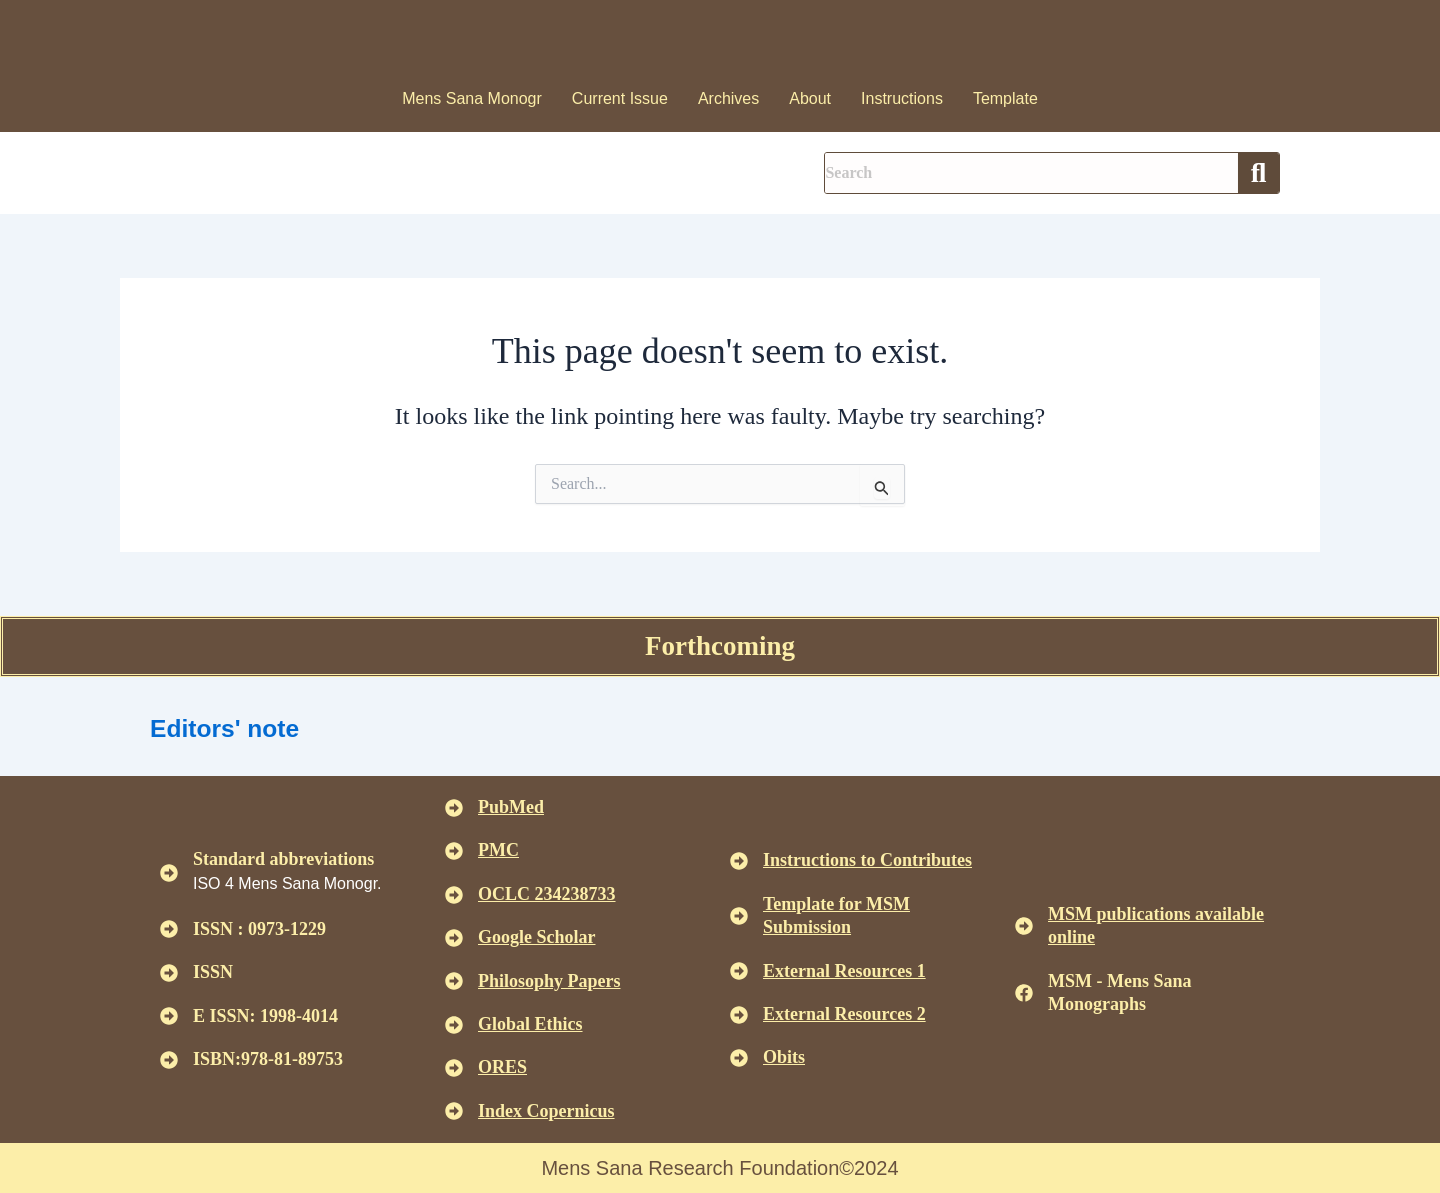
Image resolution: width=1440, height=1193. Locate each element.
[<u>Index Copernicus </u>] (454, 1111)
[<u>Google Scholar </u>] (454, 938)
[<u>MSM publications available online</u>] (1024, 926)
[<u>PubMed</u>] (454, 808)
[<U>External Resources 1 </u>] (739, 971)
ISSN (213, 972)
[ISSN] (169, 973)
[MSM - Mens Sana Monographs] (1024, 993)
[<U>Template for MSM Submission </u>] (739, 916)
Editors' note (241, 726)
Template (1005, 98)
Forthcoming (720, 646)
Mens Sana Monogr (472, 98)
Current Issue (620, 98)
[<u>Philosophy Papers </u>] (454, 981)
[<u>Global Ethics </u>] (454, 1025)
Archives (728, 98)
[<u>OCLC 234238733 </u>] (454, 895)
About (810, 98)
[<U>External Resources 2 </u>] (739, 1015)
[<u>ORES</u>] (454, 1068)
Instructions (902, 98)
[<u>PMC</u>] (454, 851)
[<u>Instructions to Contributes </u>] (739, 861)
